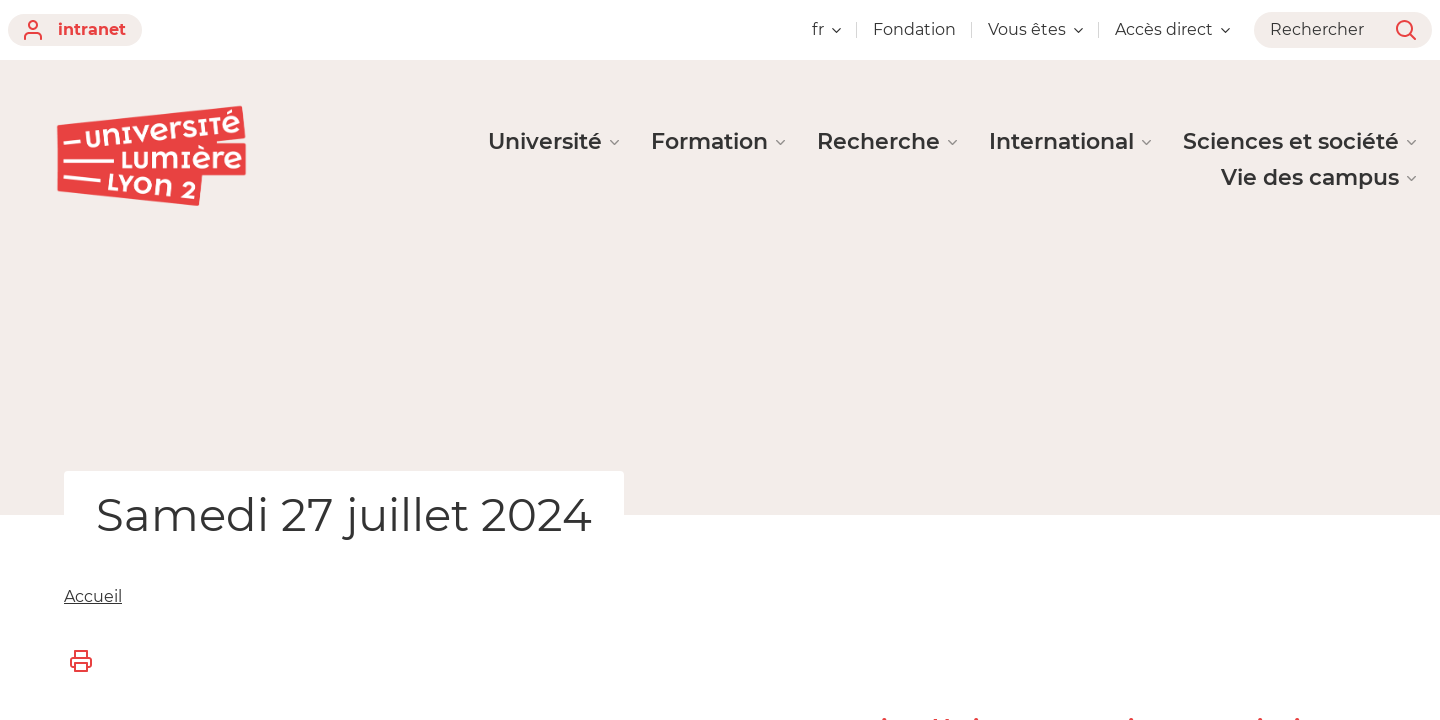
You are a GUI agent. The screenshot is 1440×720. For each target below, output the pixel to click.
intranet (75, 30)
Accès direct (1172, 29)
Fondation (914, 29)
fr (826, 29)
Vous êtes (1035, 29)
